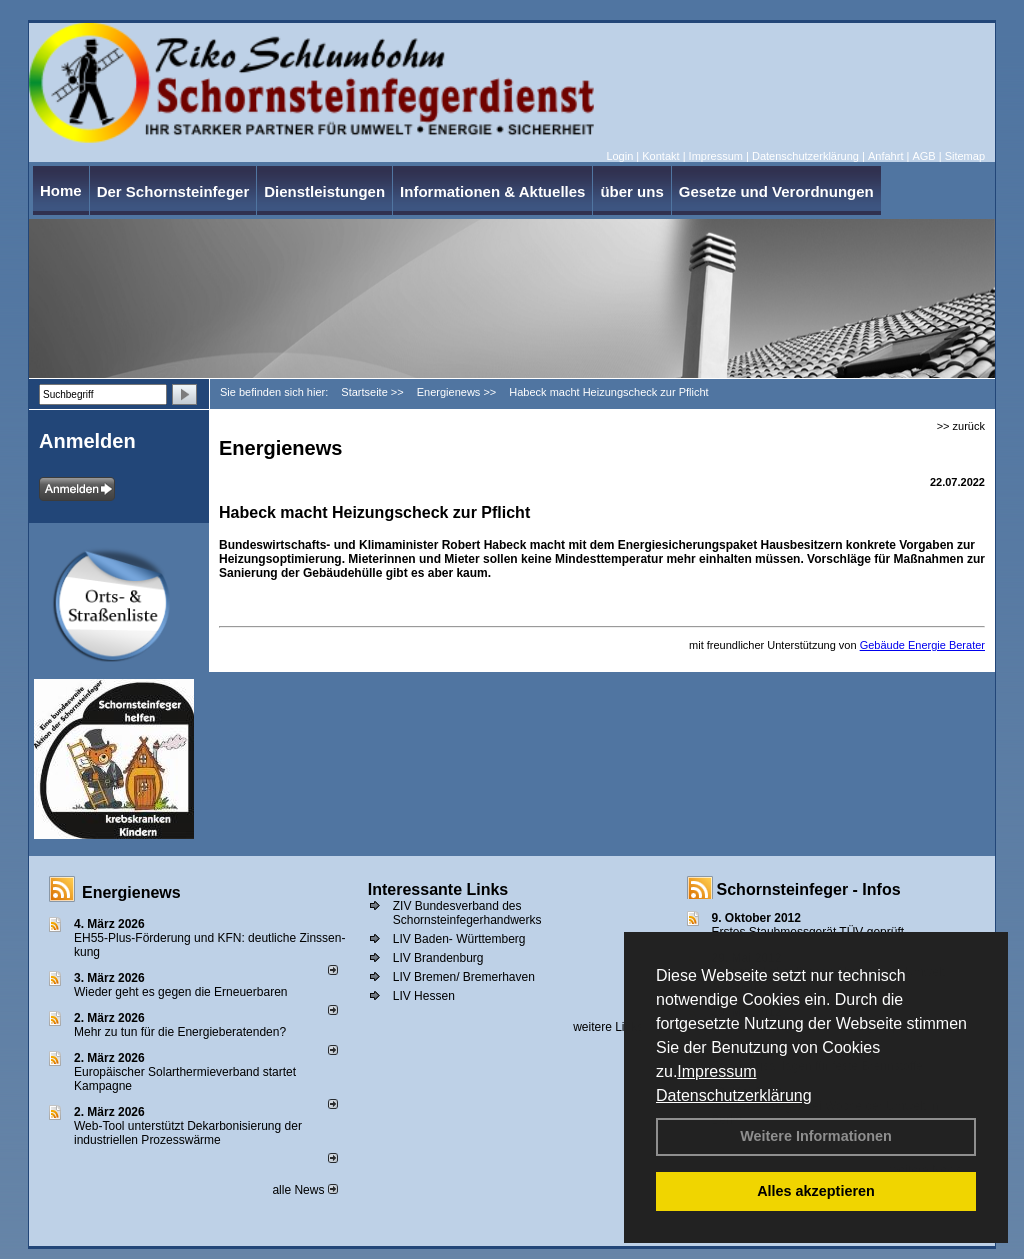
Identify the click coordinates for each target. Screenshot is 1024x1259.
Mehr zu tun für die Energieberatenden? (180, 1032)
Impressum (716, 1071)
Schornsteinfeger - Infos (809, 889)
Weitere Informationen (816, 1136)
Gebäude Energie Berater (922, 645)
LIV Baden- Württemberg (459, 939)
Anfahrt (885, 156)
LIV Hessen (424, 996)
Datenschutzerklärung (734, 1095)
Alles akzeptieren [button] (816, 1191)
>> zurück (961, 426)
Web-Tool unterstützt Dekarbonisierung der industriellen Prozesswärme (188, 1133)
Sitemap (965, 156)
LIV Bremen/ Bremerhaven (464, 977)
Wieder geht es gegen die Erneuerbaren (180, 992)
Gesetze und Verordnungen (776, 191)
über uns (631, 191)
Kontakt (660, 156)
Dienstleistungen (324, 191)
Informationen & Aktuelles (492, 191)
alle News (304, 1190)
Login (619, 156)
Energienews (131, 892)
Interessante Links (438, 889)
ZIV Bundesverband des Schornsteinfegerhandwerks (467, 913)
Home (61, 190)
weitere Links (614, 1027)
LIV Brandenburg (438, 958)
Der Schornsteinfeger (173, 191)
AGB (923, 156)
